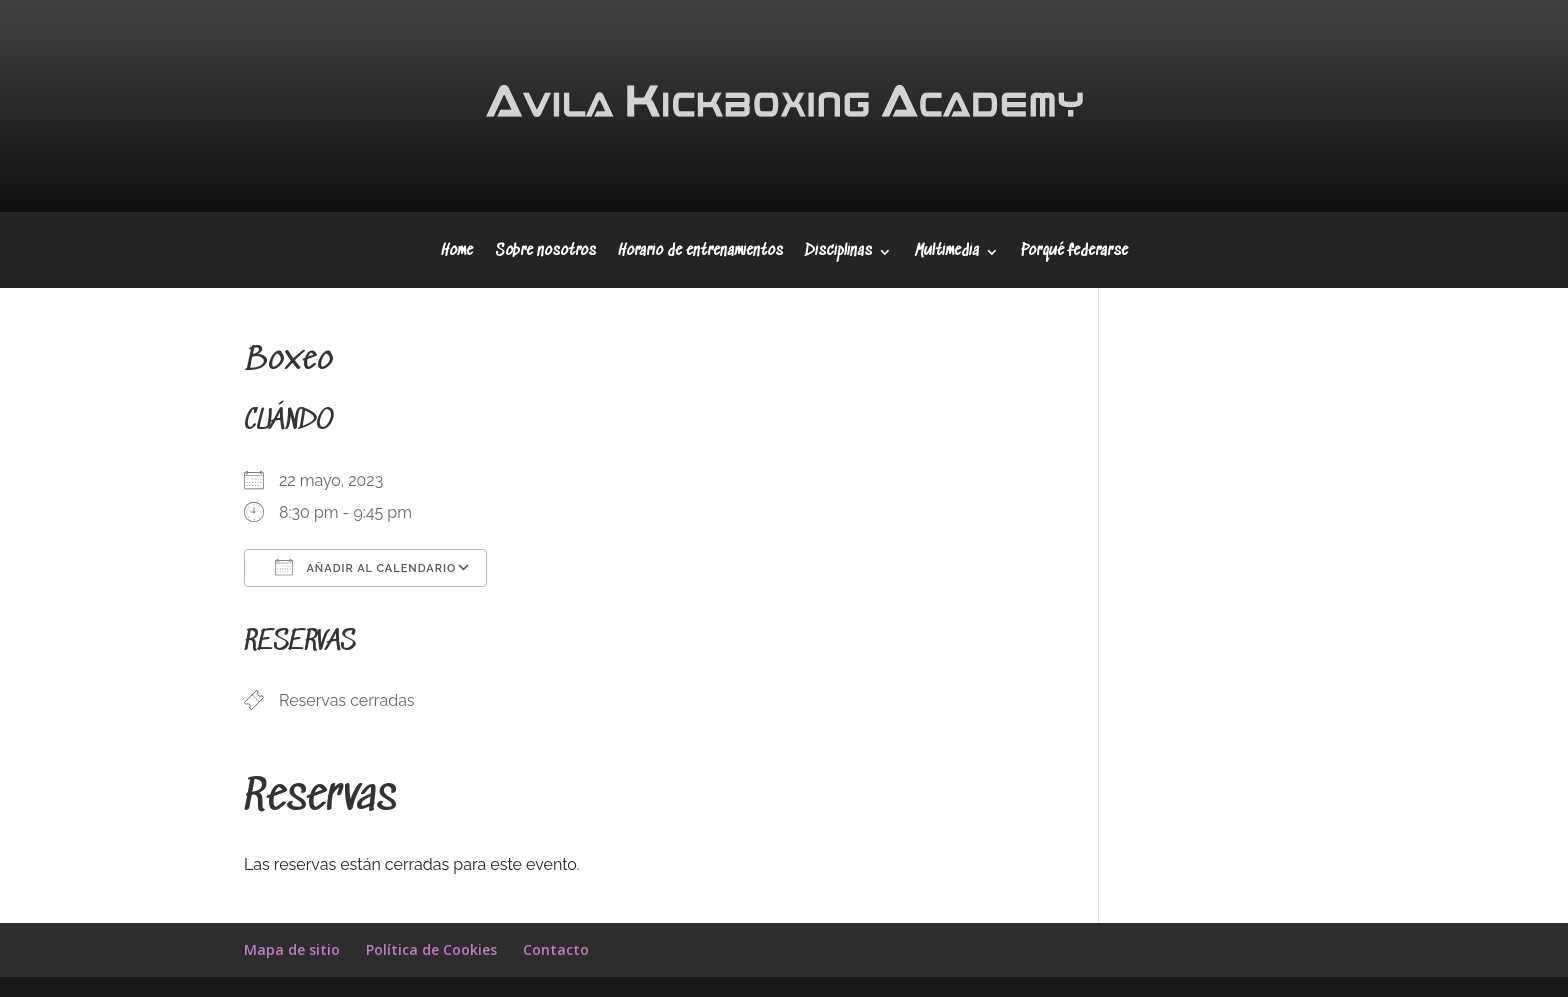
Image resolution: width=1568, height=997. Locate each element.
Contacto (556, 949)
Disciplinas (838, 252)
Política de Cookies (431, 949)
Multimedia (946, 252)
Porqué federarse (1074, 252)
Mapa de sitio (292, 949)
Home (457, 252)
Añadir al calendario (365, 567)
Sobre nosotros (545, 252)
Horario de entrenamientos (700, 252)
